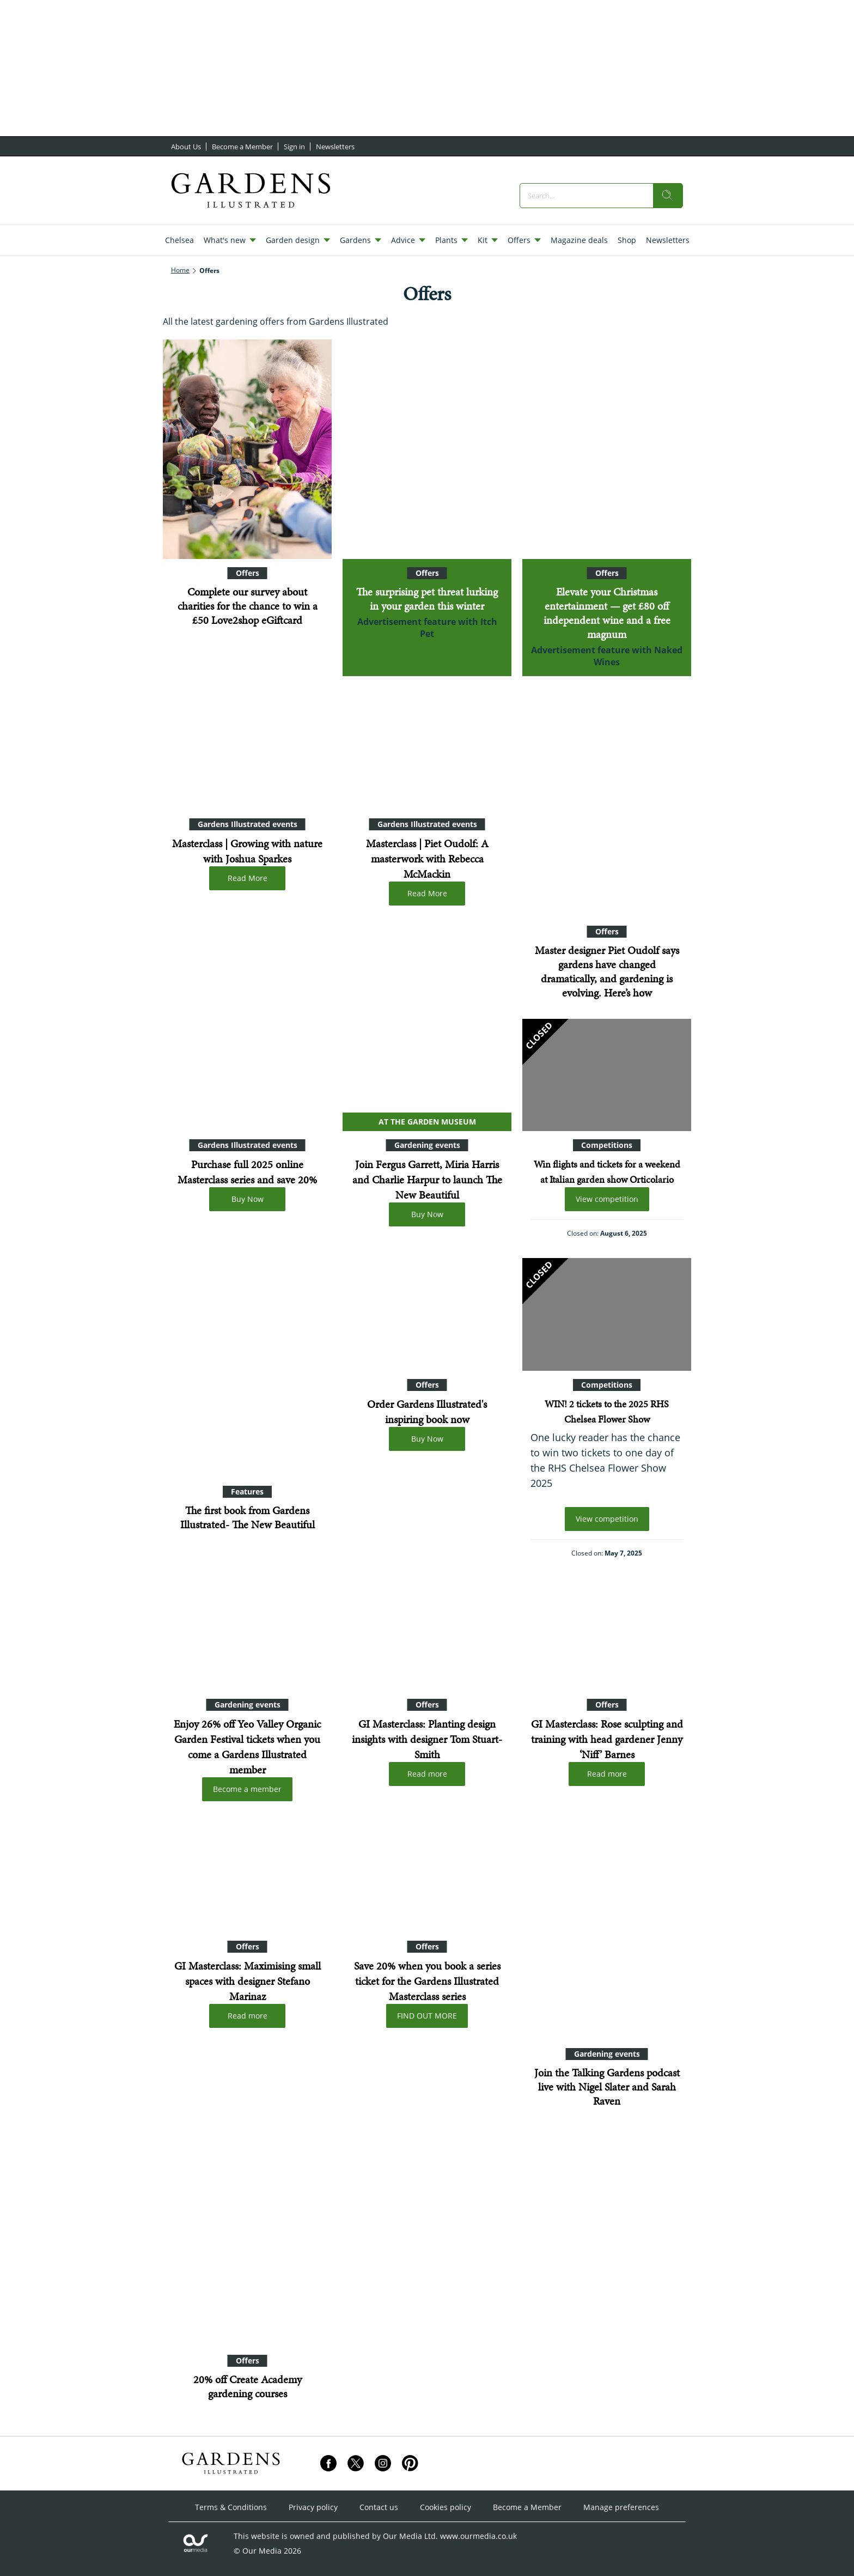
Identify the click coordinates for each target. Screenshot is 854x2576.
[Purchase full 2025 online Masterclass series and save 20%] (247, 1075)
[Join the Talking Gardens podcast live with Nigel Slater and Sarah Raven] (606, 1930)
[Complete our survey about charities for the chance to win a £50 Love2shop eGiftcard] (247, 449)
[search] (667, 195)
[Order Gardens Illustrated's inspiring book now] (427, 1314)
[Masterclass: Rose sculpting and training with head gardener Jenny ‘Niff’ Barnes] (606, 1634)
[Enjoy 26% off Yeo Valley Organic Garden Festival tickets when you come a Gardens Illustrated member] (247, 1634)
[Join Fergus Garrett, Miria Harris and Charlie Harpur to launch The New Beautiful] (427, 1075)
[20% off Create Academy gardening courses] (247, 2237)
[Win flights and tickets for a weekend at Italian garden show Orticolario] (606, 1075)
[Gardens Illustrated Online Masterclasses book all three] (427, 1876)
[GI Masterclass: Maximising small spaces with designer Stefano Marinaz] (247, 1876)
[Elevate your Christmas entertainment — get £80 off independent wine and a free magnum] (606, 449)
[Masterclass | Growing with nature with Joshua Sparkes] (247, 754)
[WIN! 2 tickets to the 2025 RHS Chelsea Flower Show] (606, 1314)
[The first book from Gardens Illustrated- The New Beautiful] (247, 1368)
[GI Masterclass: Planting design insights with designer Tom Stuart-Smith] (427, 1634)
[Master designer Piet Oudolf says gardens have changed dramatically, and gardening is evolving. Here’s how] (606, 808)
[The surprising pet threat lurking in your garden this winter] (427, 449)
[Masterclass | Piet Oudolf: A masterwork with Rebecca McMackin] (427, 754)
